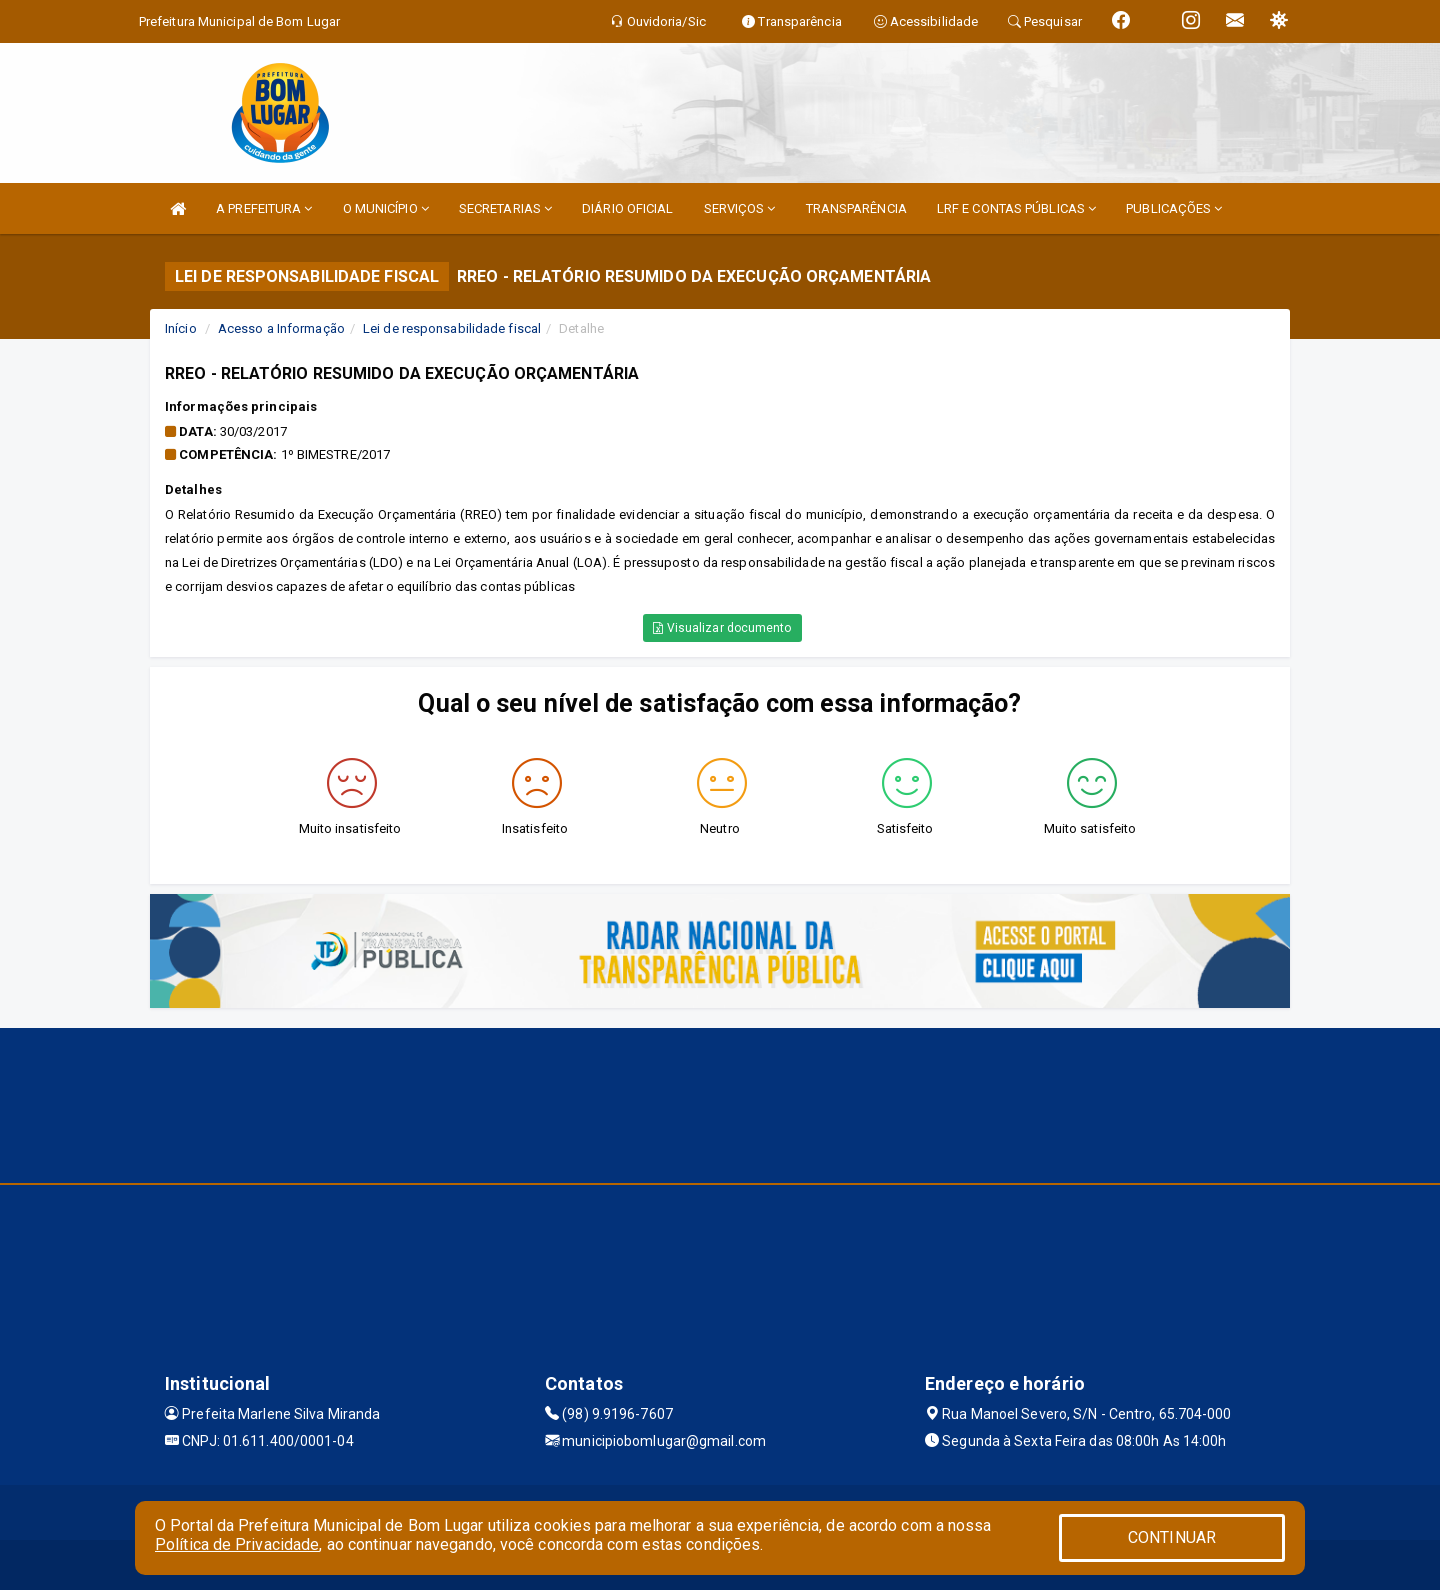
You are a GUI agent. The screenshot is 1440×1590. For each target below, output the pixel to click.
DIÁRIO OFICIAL (627, 208)
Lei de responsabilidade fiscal (452, 328)
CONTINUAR (1172, 1537)
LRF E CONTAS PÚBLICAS (1016, 208)
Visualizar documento (722, 628)
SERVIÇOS (740, 208)
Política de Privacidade (237, 1544)
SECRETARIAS (505, 208)
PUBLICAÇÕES (1174, 208)
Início (181, 328)
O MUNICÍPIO (386, 208)
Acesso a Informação (281, 328)
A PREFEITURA (264, 208)
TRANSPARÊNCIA (856, 208)
